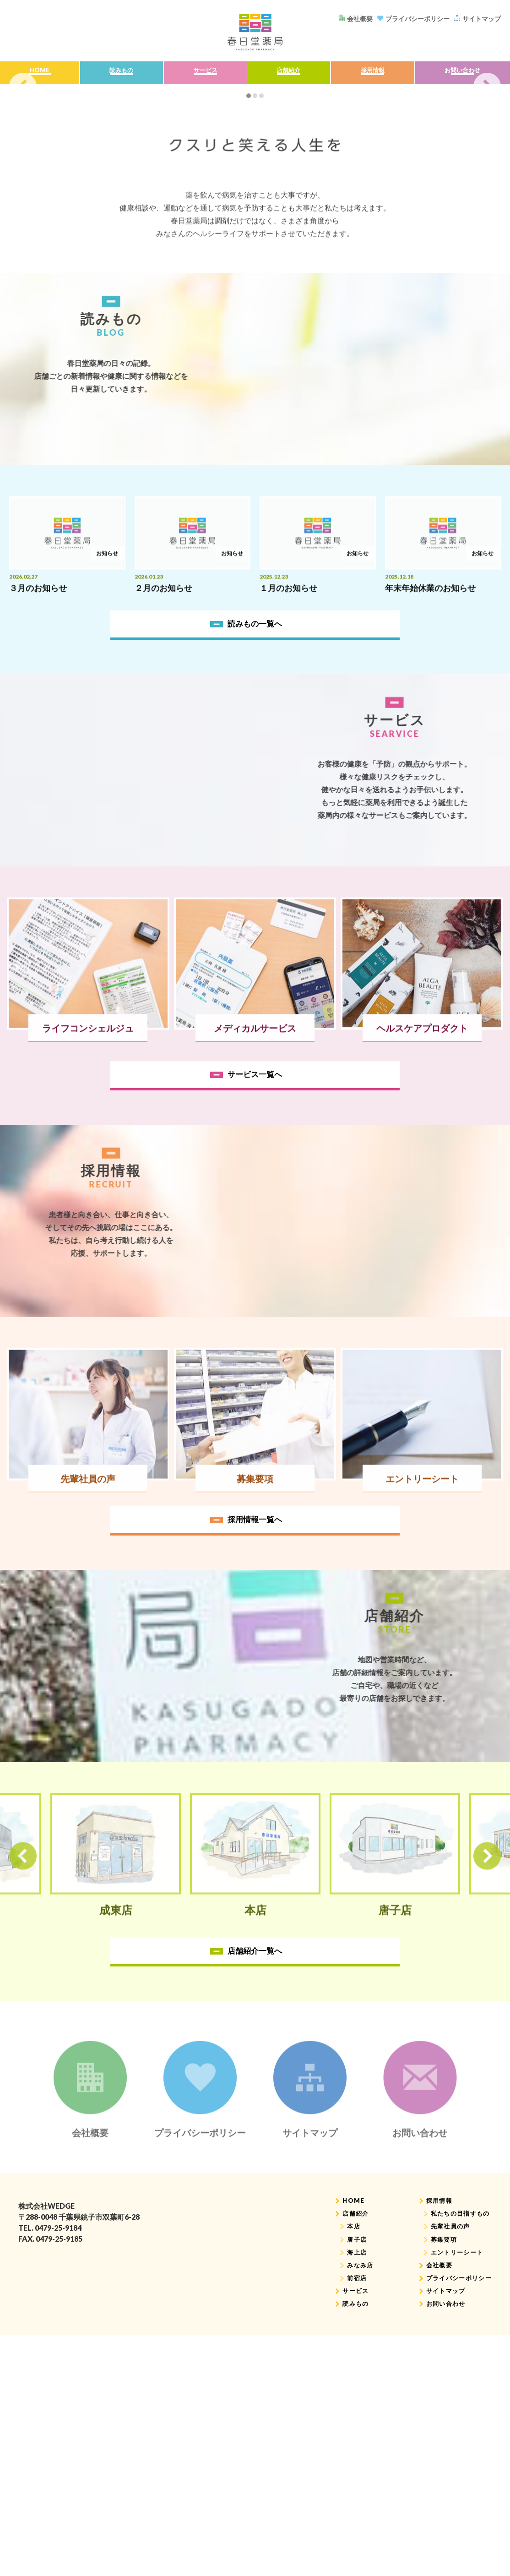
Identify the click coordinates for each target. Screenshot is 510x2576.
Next (487, 182)
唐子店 (350, 2530)
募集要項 (440, 2530)
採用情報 (370, 74)
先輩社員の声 (447, 2517)
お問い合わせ (461, 74)
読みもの (118, 74)
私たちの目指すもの (457, 2503)
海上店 (350, 2544)
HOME (38, 74)
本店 (347, 2517)
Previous (23, 182)
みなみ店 (354, 2557)
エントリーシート (454, 2544)
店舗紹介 (286, 74)
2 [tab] (255, 280)
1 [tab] (248, 280)
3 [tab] (261, 280)
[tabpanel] (255, 183)
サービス (202, 74)
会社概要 (435, 2557)
